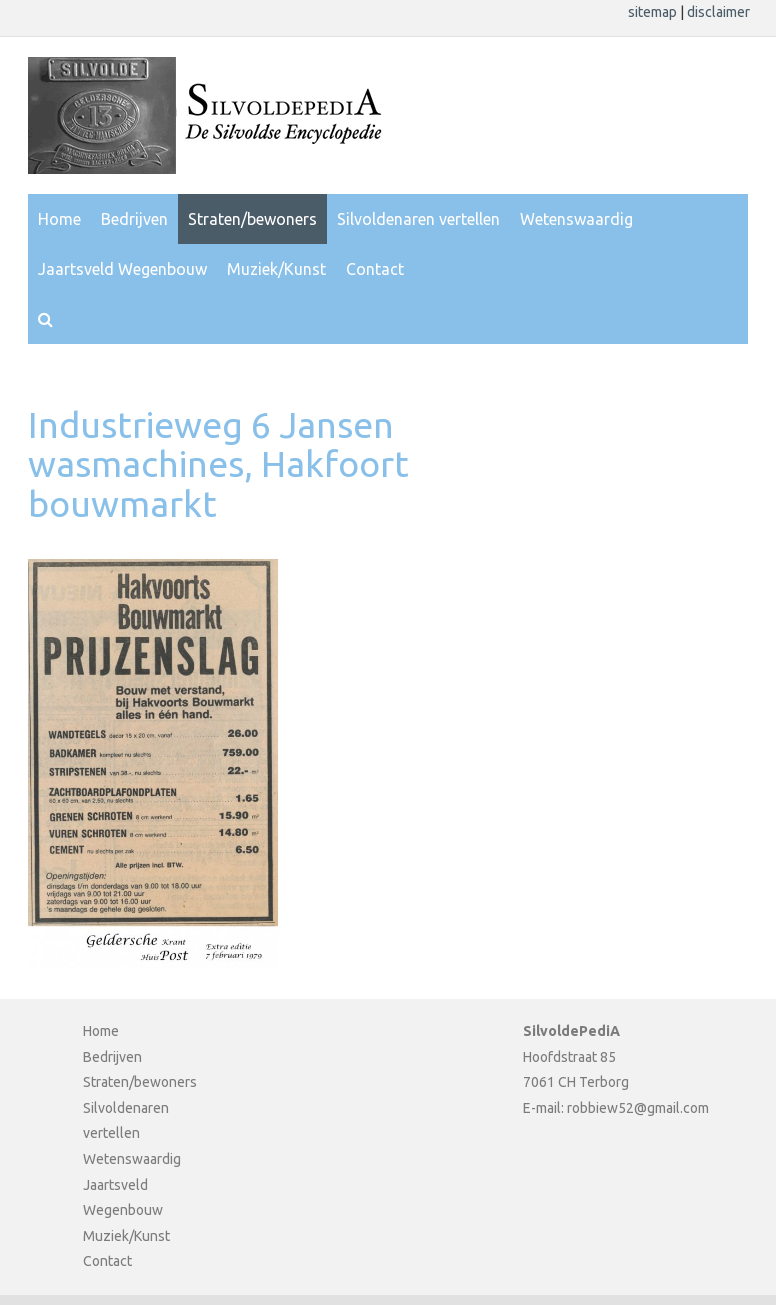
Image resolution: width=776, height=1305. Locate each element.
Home (59, 219)
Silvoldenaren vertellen (418, 219)
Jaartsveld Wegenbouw (122, 269)
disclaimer (718, 12)
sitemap (654, 12)
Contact (375, 269)
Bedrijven (134, 219)
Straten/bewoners (252, 219)
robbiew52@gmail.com (638, 1108)
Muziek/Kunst (276, 269)
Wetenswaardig (576, 219)
